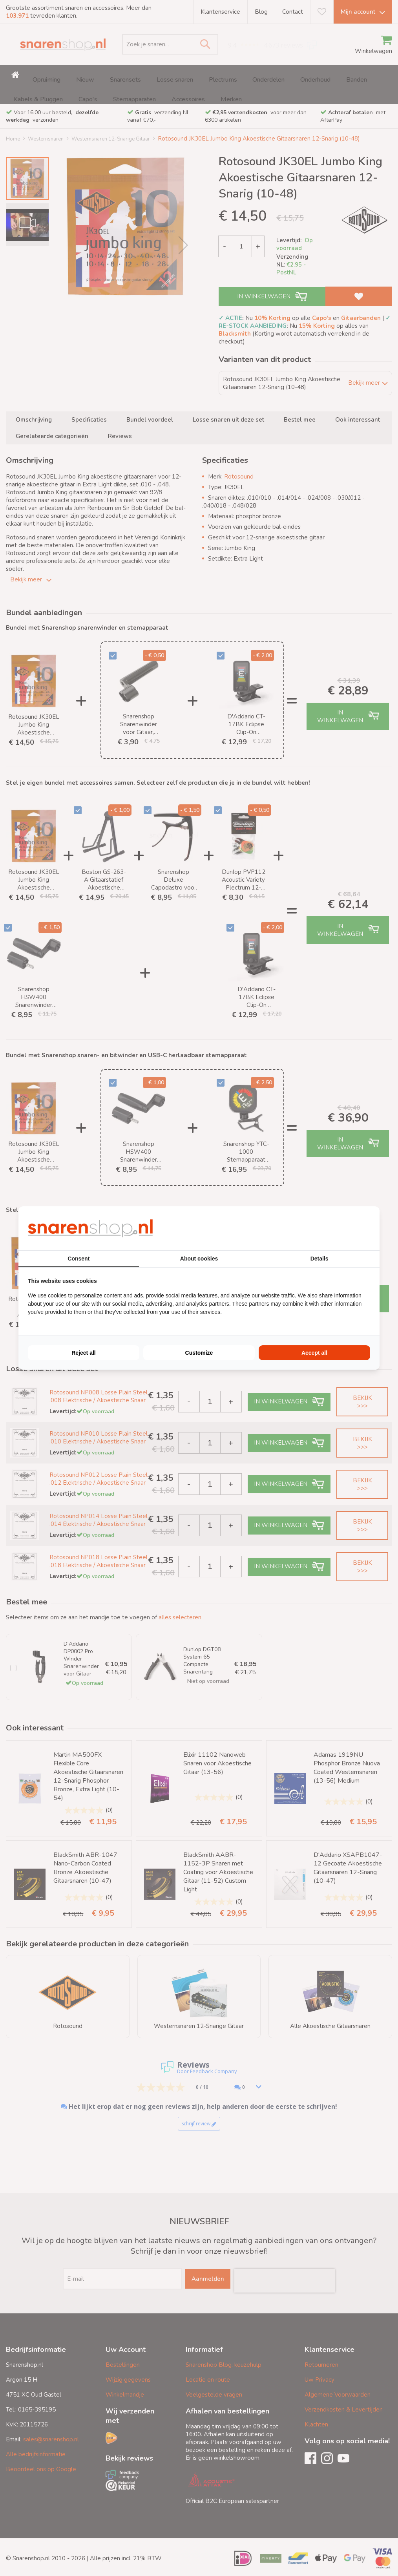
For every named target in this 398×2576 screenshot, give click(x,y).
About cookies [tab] (199, 1258)
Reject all (83, 1353)
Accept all (314, 1353)
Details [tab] (319, 1258)
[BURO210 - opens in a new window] (340, 1228)
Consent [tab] (78, 1258)
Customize (199, 1353)
